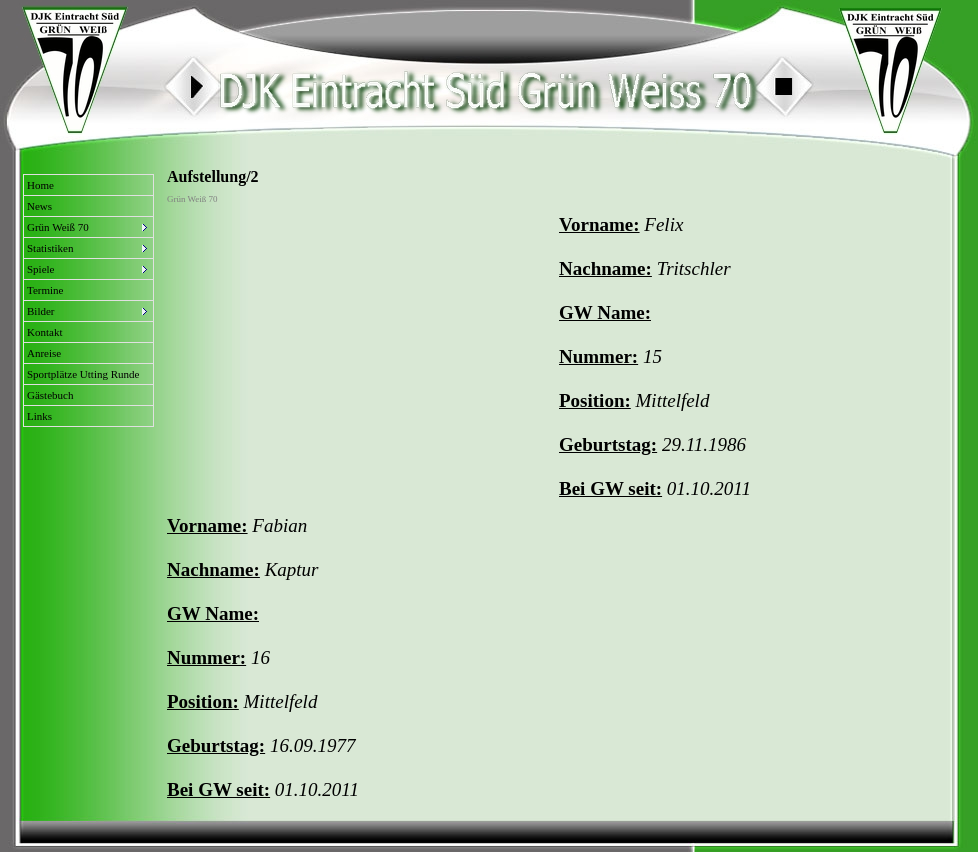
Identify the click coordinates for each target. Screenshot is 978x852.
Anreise (44, 353)
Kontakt (44, 332)
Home (40, 185)
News (39, 206)
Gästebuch (50, 395)
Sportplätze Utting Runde (83, 374)
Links (39, 416)
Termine (45, 290)
